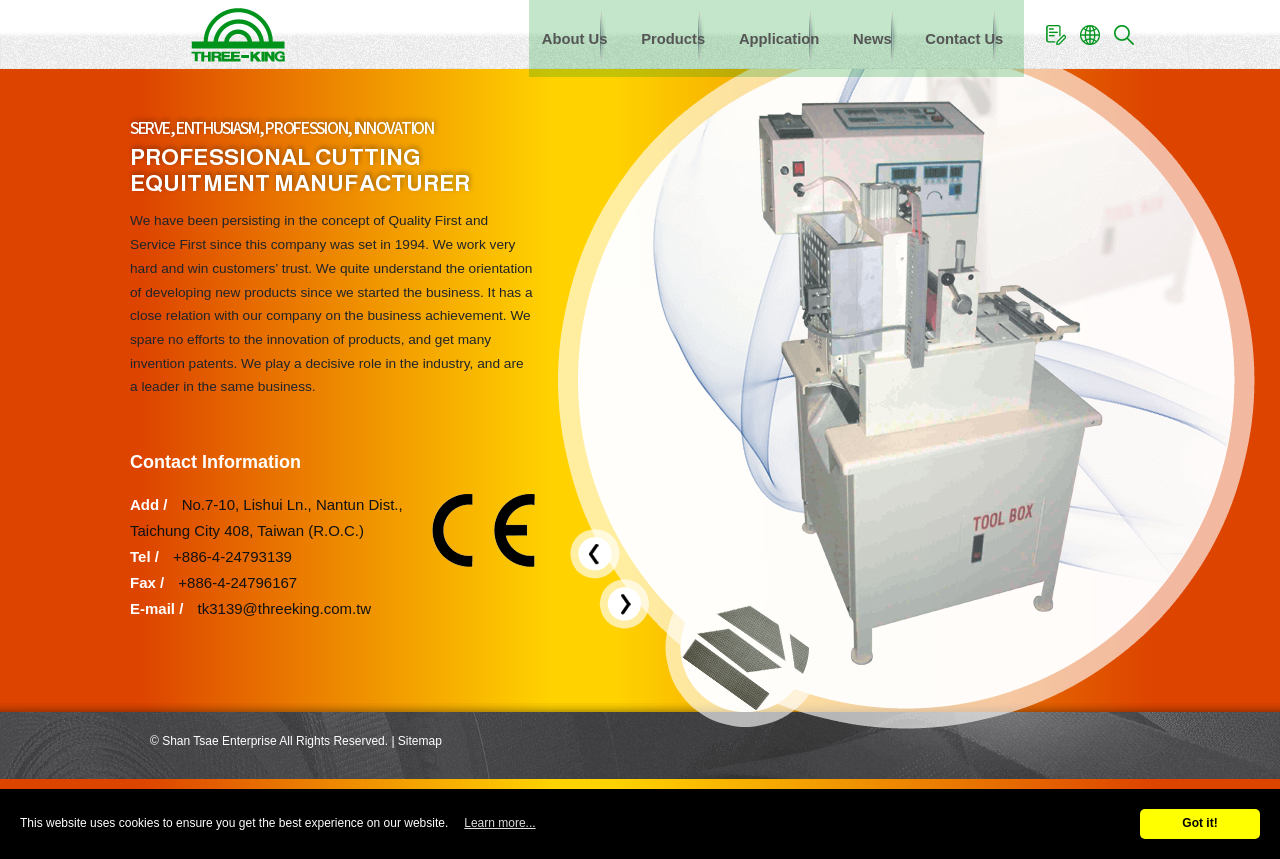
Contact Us (958, 34)
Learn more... (499, 823)
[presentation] (595, 554)
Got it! (1199, 823)
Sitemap (420, 741)
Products (638, 34)
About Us (530, 34)
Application (754, 34)
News (857, 34)
